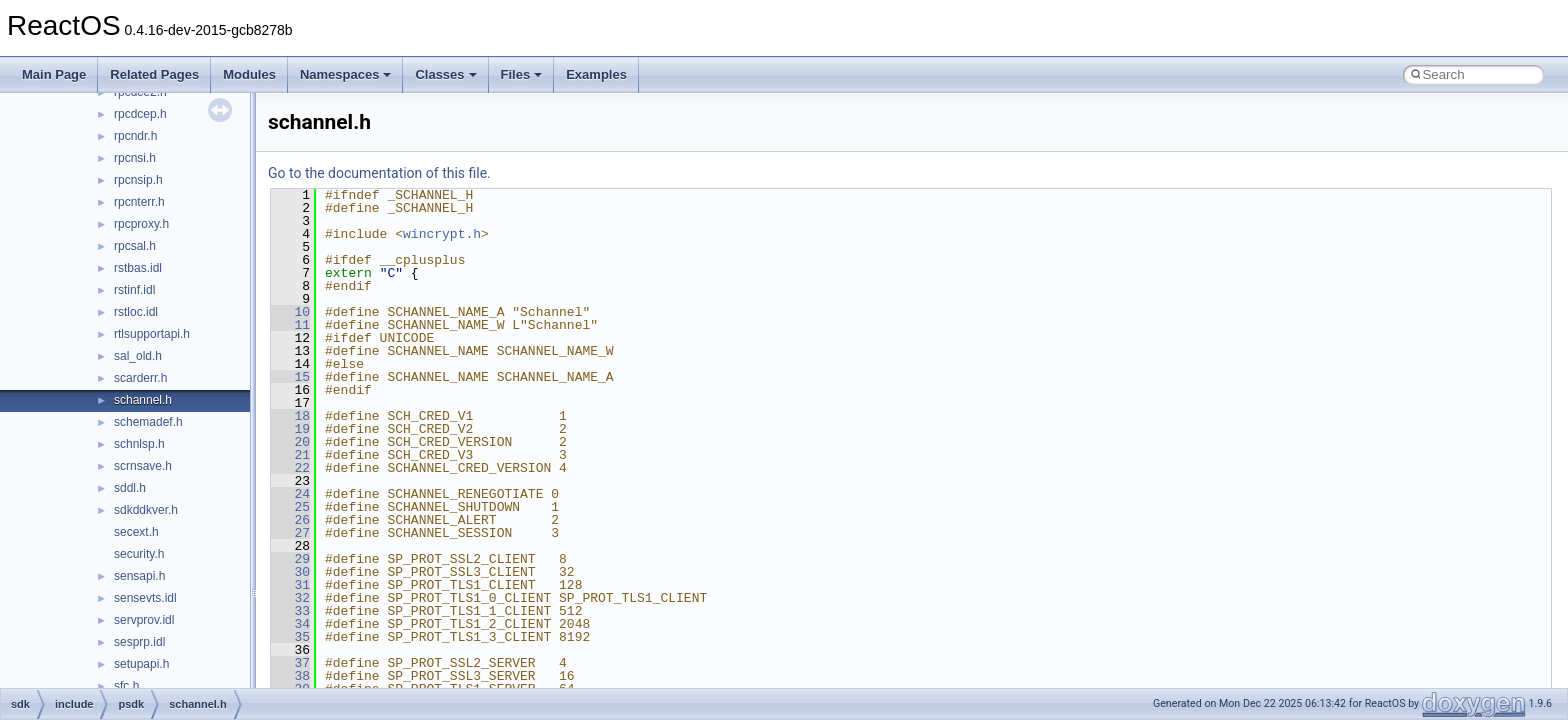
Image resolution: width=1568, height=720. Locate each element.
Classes (445, 74)
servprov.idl (144, 620)
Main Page (54, 74)
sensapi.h (139, 576)
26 (290, 520)
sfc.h (126, 686)
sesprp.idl (139, 642)
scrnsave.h (143, 466)
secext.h (136, 532)
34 (290, 624)
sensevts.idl (145, 598)
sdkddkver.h (146, 510)
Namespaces (346, 74)
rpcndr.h (135, 136)
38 (290, 676)
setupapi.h (141, 664)
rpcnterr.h (139, 202)
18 (290, 416)
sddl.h (130, 488)
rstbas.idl (138, 268)
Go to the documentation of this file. (379, 173)
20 (290, 442)
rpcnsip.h (138, 180)
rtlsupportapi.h (152, 334)
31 (290, 585)
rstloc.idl (136, 312)
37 (290, 663)
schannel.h (143, 400)
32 (290, 598)
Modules (249, 74)
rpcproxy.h (141, 224)
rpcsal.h (135, 246)
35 (290, 637)
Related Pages (154, 74)
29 (290, 559)
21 (290, 455)
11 (290, 325)
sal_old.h (138, 356)
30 (290, 572)
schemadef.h (148, 422)
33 (290, 611)
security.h (139, 554)
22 (290, 468)
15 (290, 377)
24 (290, 494)
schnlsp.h (139, 444)
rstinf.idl (134, 290)
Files (522, 74)
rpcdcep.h (140, 114)
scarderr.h (140, 378)
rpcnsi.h (135, 158)
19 (290, 429)
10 (290, 312)
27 (290, 533)
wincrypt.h (442, 234)
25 (290, 507)
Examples (596, 74)
